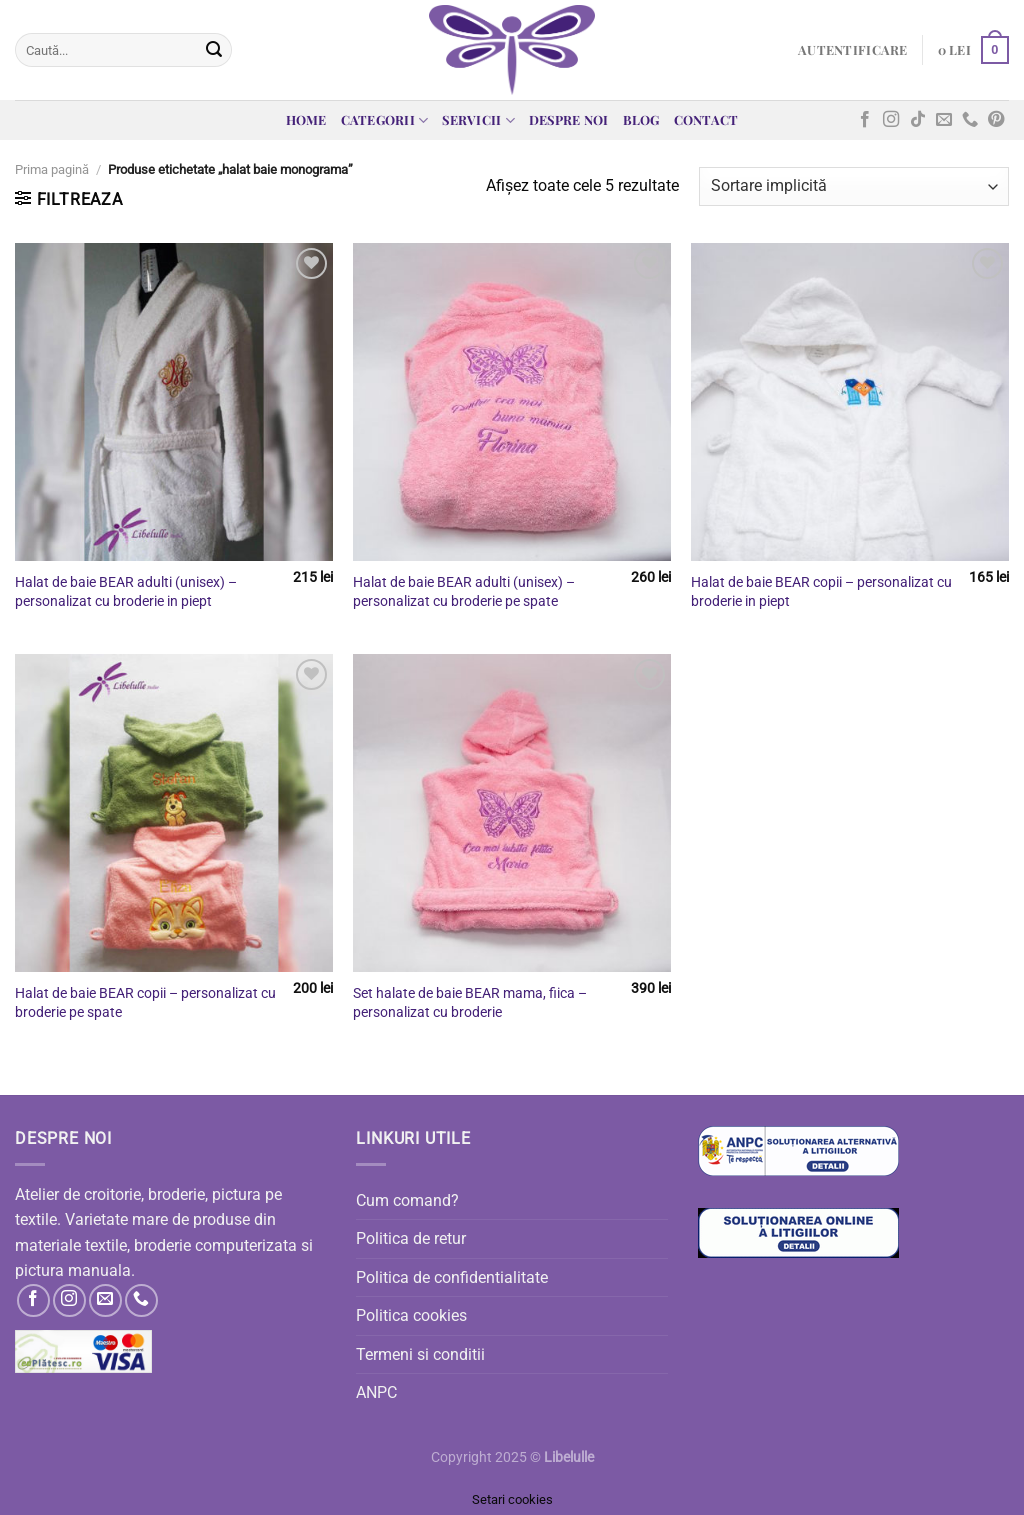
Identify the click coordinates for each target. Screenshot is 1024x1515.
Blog (641, 119)
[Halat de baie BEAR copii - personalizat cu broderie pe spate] (174, 813)
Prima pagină (52, 169)
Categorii (385, 120)
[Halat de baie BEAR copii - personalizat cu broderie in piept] (850, 402)
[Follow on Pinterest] (996, 120)
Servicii (478, 120)
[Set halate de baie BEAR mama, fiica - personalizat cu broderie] (512, 813)
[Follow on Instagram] (891, 120)
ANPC (376, 1392)
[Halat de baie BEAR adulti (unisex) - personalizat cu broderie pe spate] (512, 402)
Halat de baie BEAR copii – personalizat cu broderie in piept (821, 592)
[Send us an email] (944, 120)
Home (306, 119)
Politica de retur (411, 1238)
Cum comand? (407, 1200)
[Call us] (970, 120)
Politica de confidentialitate (452, 1277)
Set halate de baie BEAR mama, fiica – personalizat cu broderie (470, 1003)
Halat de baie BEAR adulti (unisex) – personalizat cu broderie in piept (126, 592)
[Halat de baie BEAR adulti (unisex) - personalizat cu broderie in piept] (174, 402)
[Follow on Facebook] (865, 120)
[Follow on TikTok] (918, 120)
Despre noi (569, 119)
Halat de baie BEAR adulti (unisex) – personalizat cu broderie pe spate (464, 592)
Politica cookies (411, 1315)
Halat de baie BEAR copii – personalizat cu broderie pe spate (145, 1003)
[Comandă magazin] (854, 186)
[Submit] (214, 50)
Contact (706, 119)
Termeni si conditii (420, 1354)
